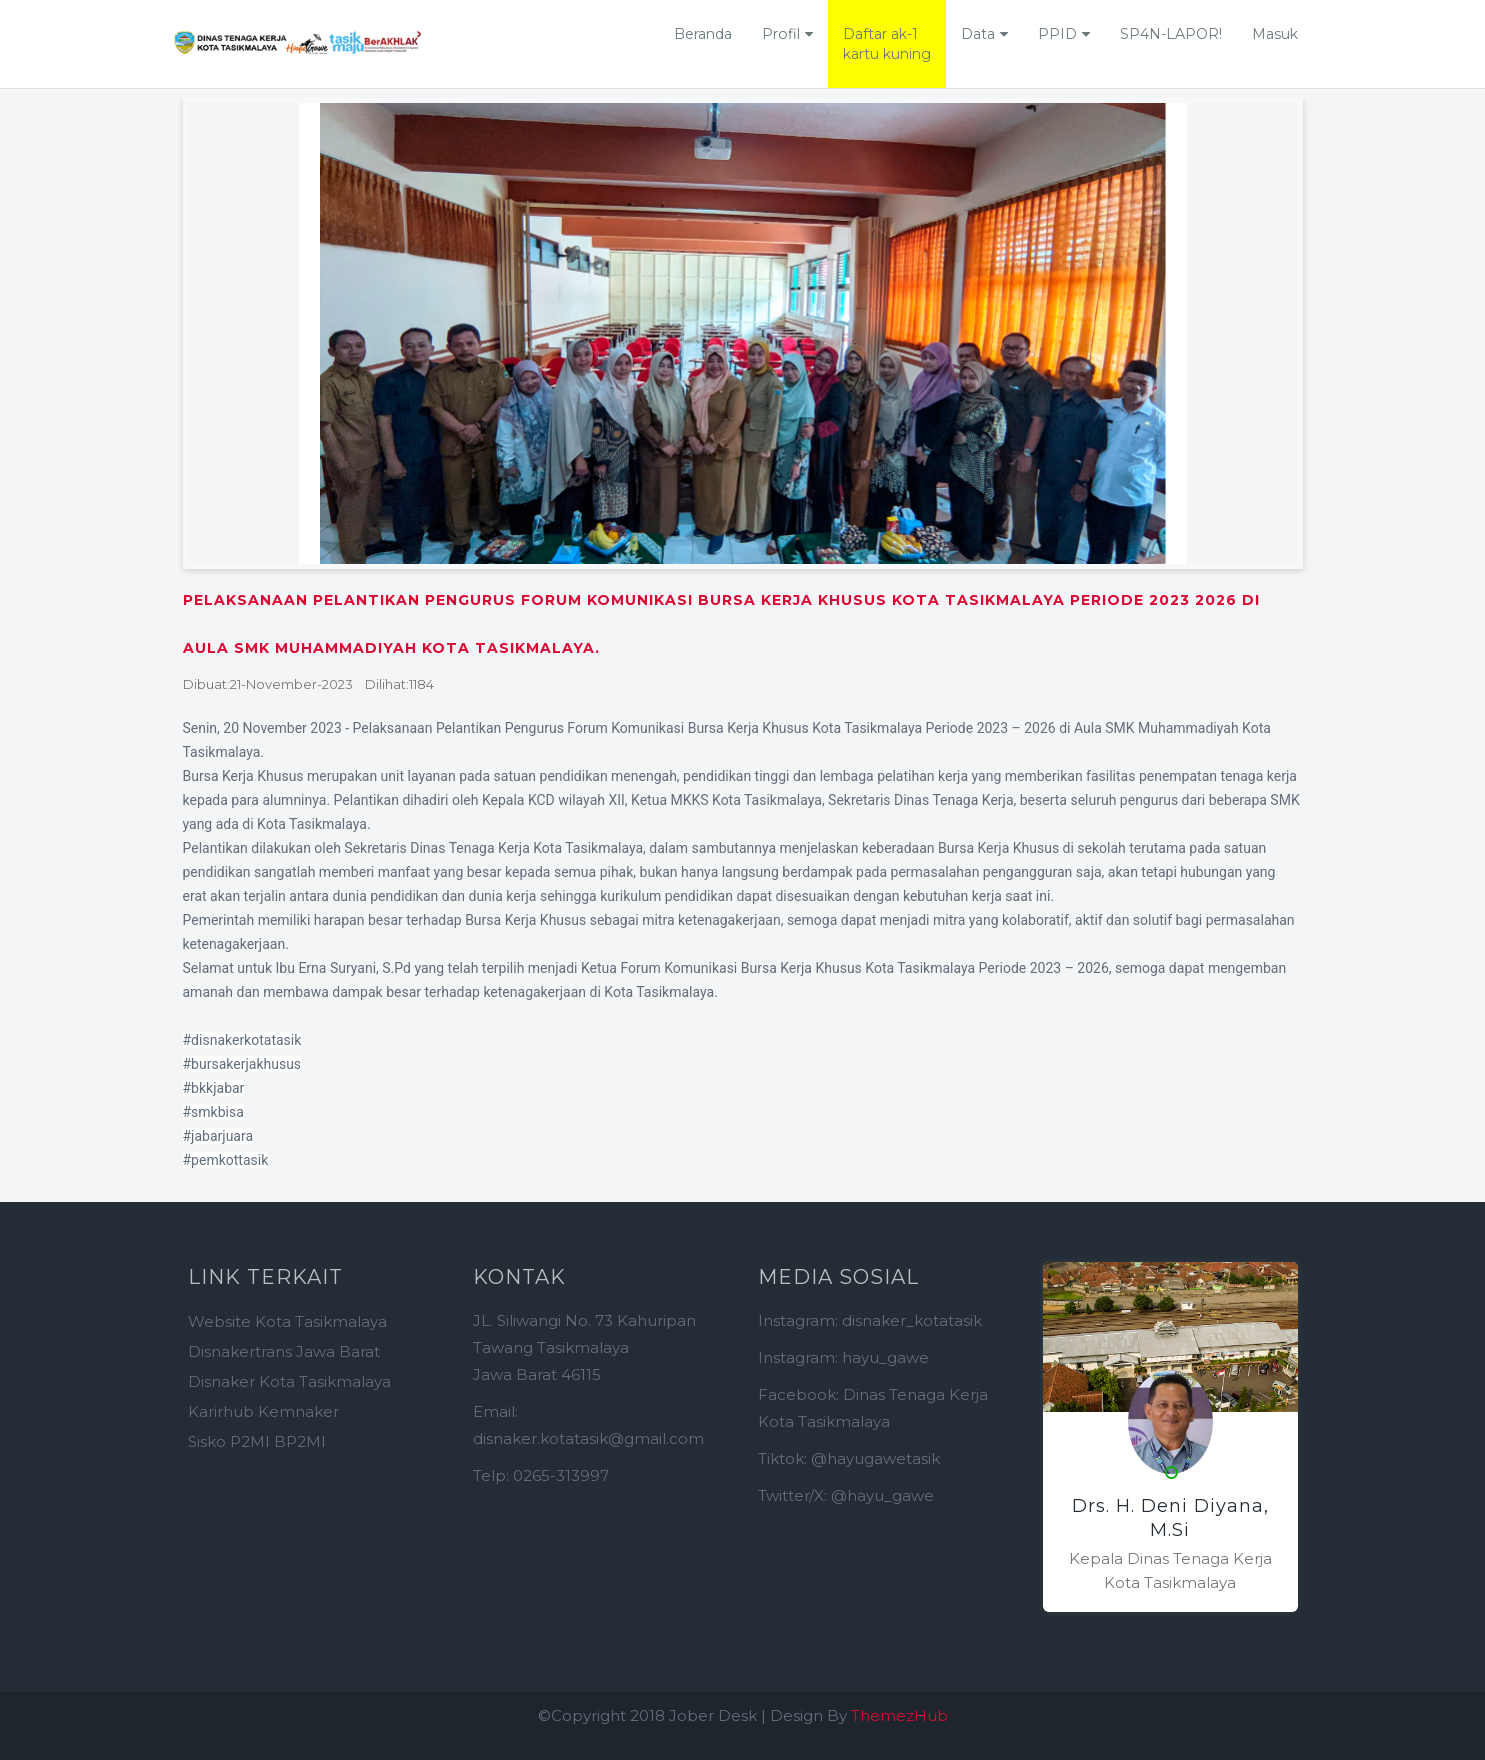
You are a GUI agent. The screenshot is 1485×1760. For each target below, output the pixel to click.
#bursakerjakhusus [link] (242, 1064)
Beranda (703, 34)
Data (978, 34)
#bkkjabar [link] (214, 1088)
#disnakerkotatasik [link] (242, 1040)
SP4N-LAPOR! (1171, 34)
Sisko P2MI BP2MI (257, 1441)
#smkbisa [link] (213, 1112)
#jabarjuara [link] (218, 1136)
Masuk (1275, 34)
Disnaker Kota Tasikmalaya (289, 1381)
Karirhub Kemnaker (263, 1411)
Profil (781, 34)
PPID (1057, 34)
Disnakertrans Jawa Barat (284, 1351)
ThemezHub (899, 1715)
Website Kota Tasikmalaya (287, 1321)
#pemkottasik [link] (226, 1160)
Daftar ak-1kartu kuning (887, 44)
